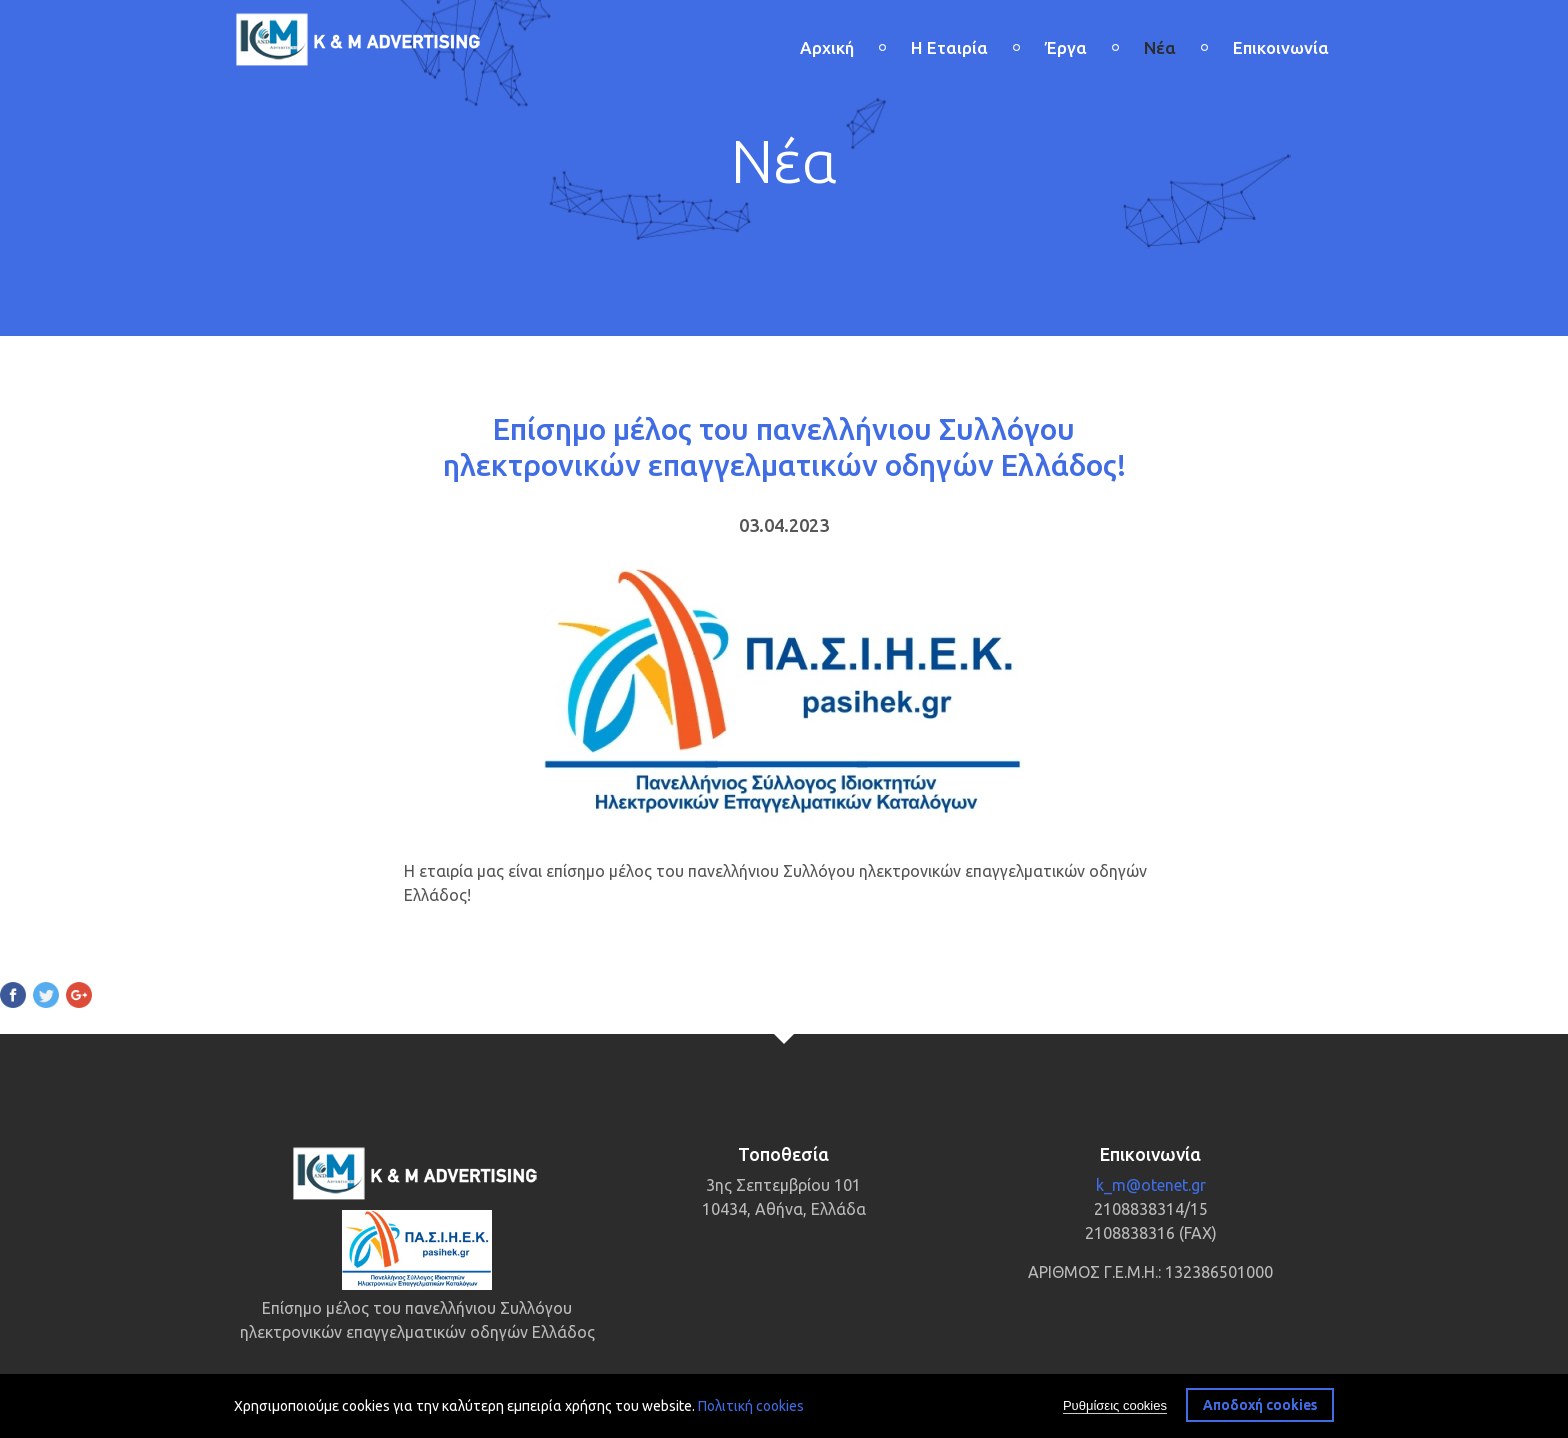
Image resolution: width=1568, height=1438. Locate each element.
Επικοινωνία (1281, 47)
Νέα (1160, 47)
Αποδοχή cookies (1260, 1407)
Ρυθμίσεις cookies (1115, 1407)
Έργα (1066, 47)
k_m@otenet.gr (1151, 1185)
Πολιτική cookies (751, 1408)
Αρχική (827, 47)
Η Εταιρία (949, 47)
